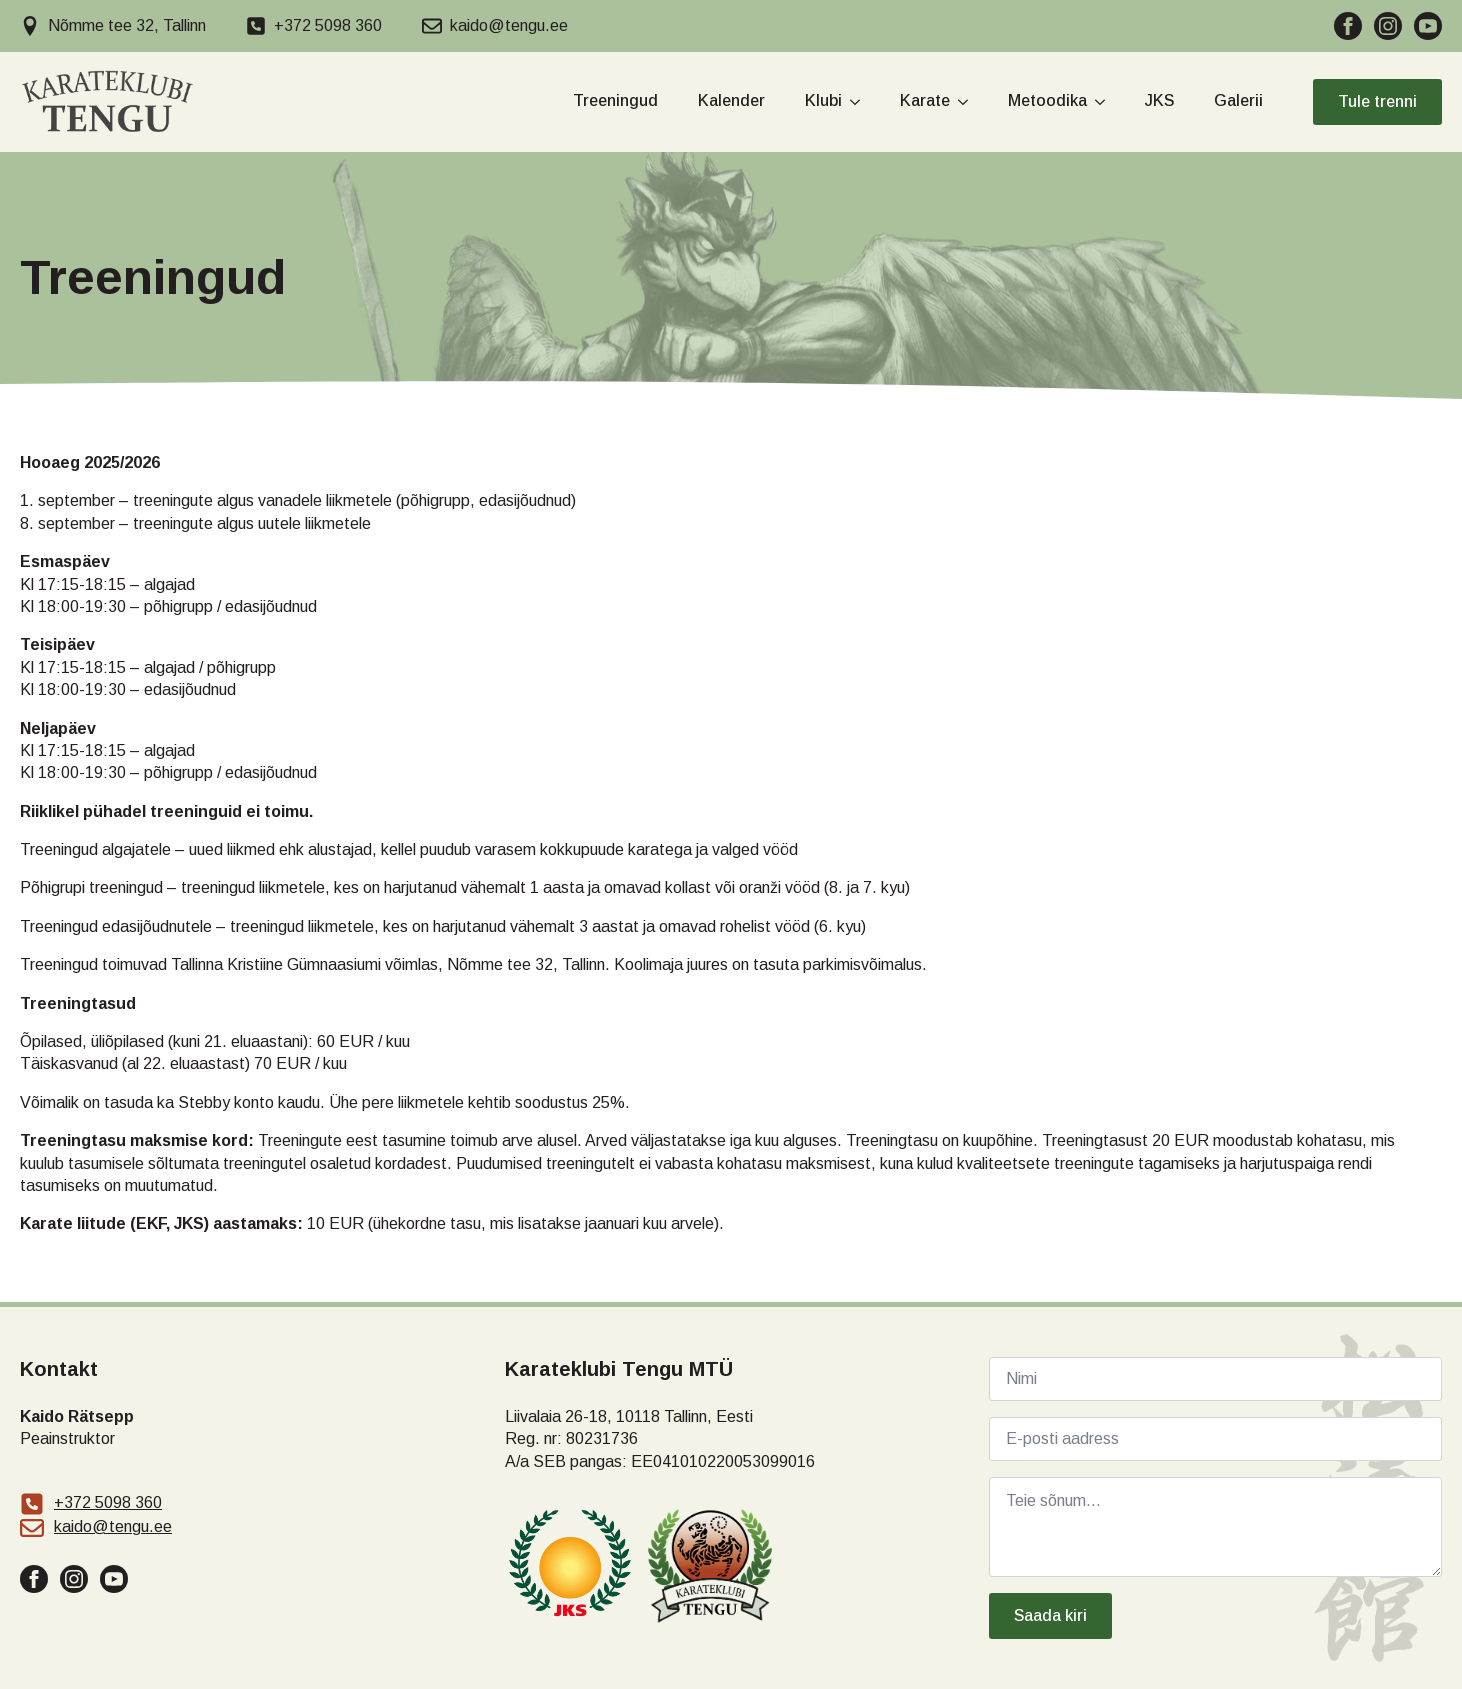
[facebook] (1348, 26)
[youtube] (1428, 26)
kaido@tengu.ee (113, 1526)
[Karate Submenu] (959, 102)
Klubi (823, 101)
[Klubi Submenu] (851, 102)
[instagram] (1388, 26)
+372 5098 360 (108, 1502)
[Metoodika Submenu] (1096, 102)
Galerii (1238, 101)
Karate (925, 101)
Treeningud (615, 101)
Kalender (731, 101)
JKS (1159, 101)
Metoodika (1047, 101)
